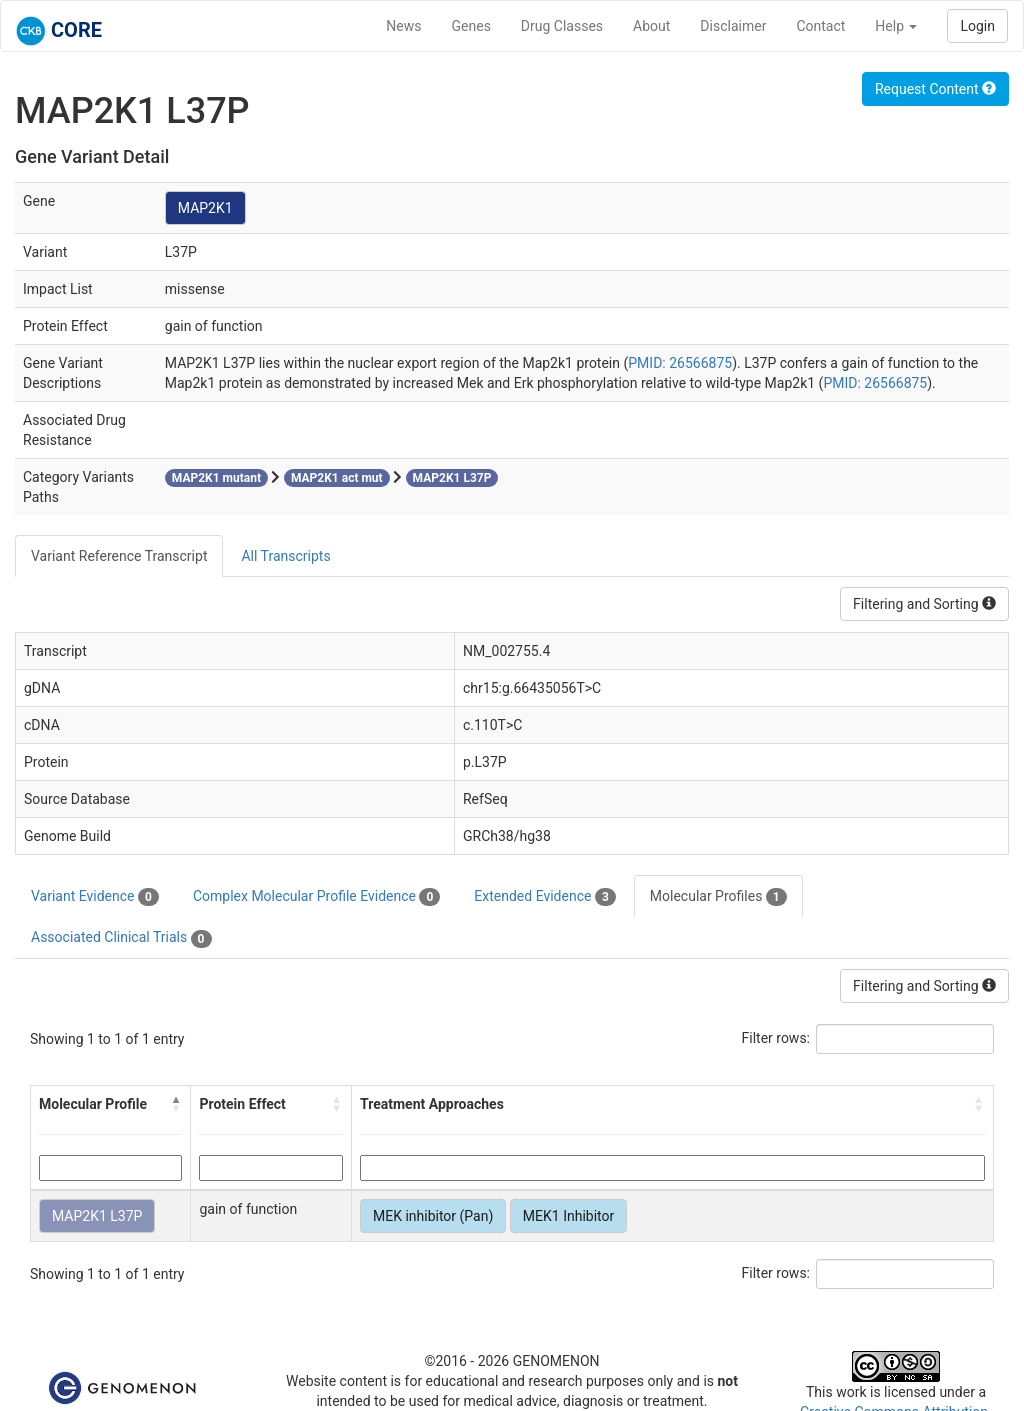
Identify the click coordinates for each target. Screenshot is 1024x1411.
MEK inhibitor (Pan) (433, 1216)
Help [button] (896, 26)
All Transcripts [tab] (285, 556)
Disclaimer (733, 26)
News (403, 26)
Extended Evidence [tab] (544, 897)
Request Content (935, 89)
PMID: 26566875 (680, 363)
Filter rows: (776, 1038)
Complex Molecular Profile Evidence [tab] (316, 897)
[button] (176, 1104)
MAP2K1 (205, 208)
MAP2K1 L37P (97, 1216)
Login (977, 26)
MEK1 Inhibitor (568, 1216)
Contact (820, 26)
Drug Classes (562, 26)
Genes (471, 26)
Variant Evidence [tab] (95, 897)
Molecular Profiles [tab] (718, 897)
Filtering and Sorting (924, 604)
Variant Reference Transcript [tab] (119, 556)
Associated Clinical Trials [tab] (121, 938)
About (651, 26)
